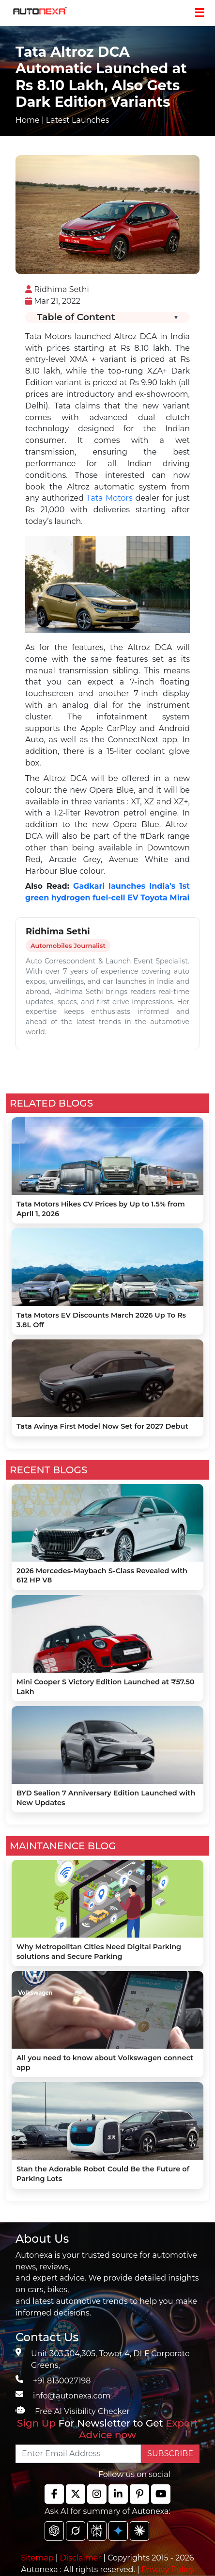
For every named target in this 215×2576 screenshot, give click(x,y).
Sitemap (38, 2557)
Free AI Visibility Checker (82, 2411)
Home (27, 120)
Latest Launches (77, 120)
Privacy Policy (167, 2569)
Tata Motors (110, 498)
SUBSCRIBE (170, 2453)
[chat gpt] (54, 2531)
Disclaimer (80, 2557)
